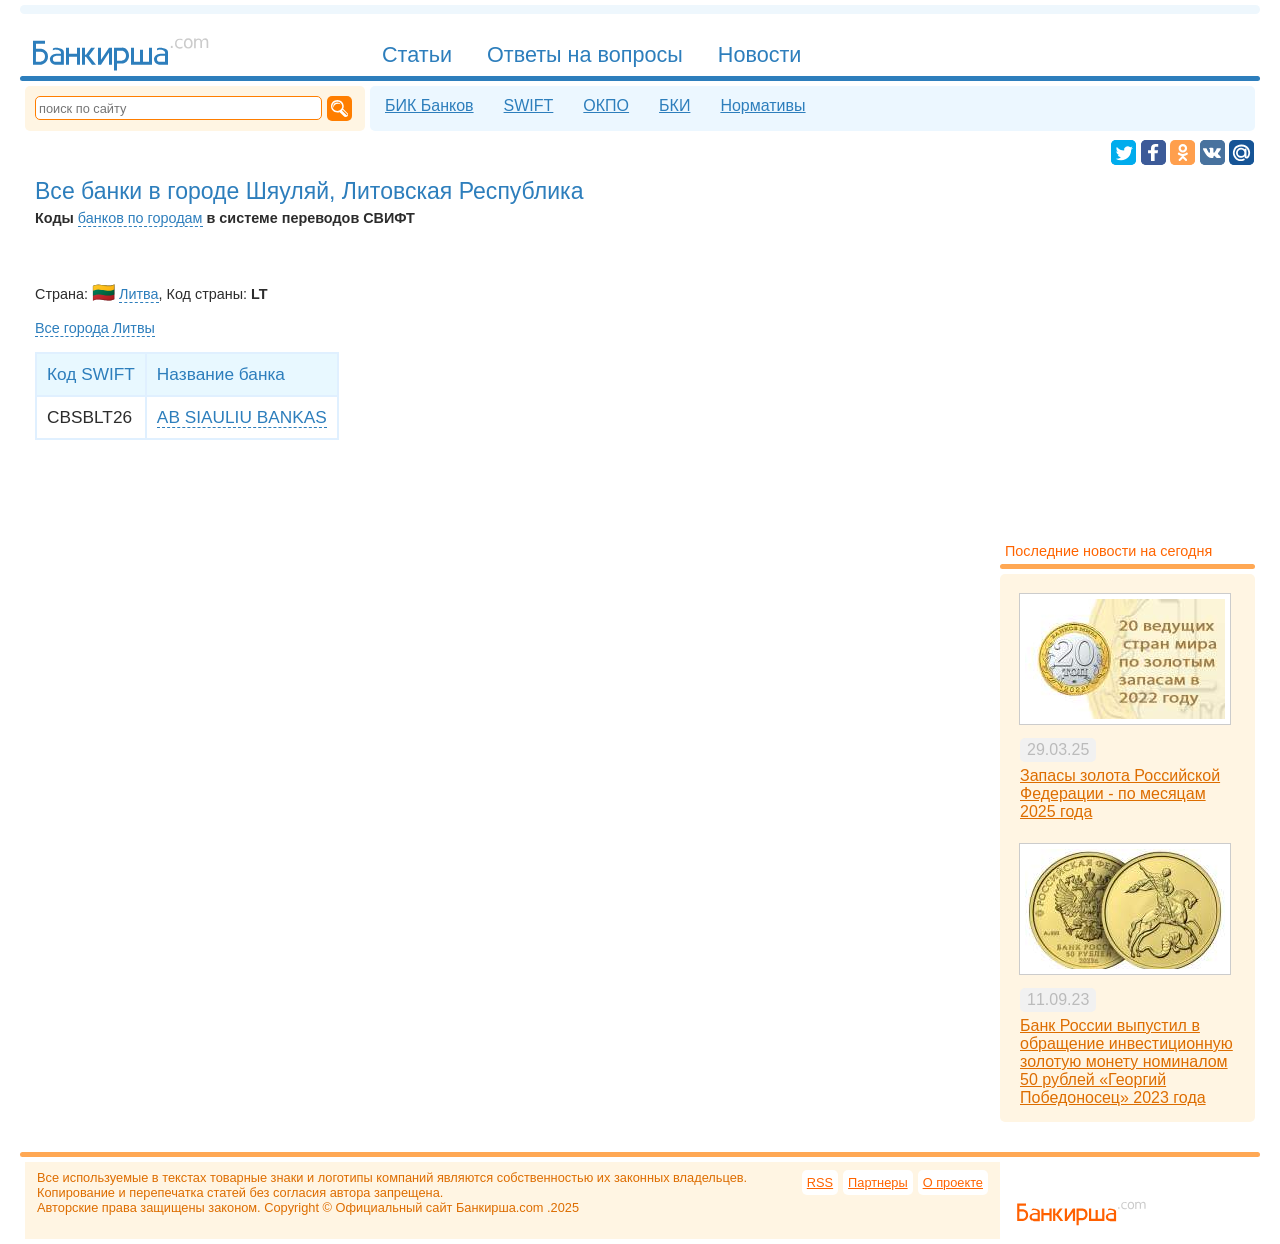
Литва (139, 294)
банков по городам (140, 218)
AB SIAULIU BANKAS (242, 417)
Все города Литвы (95, 328)
